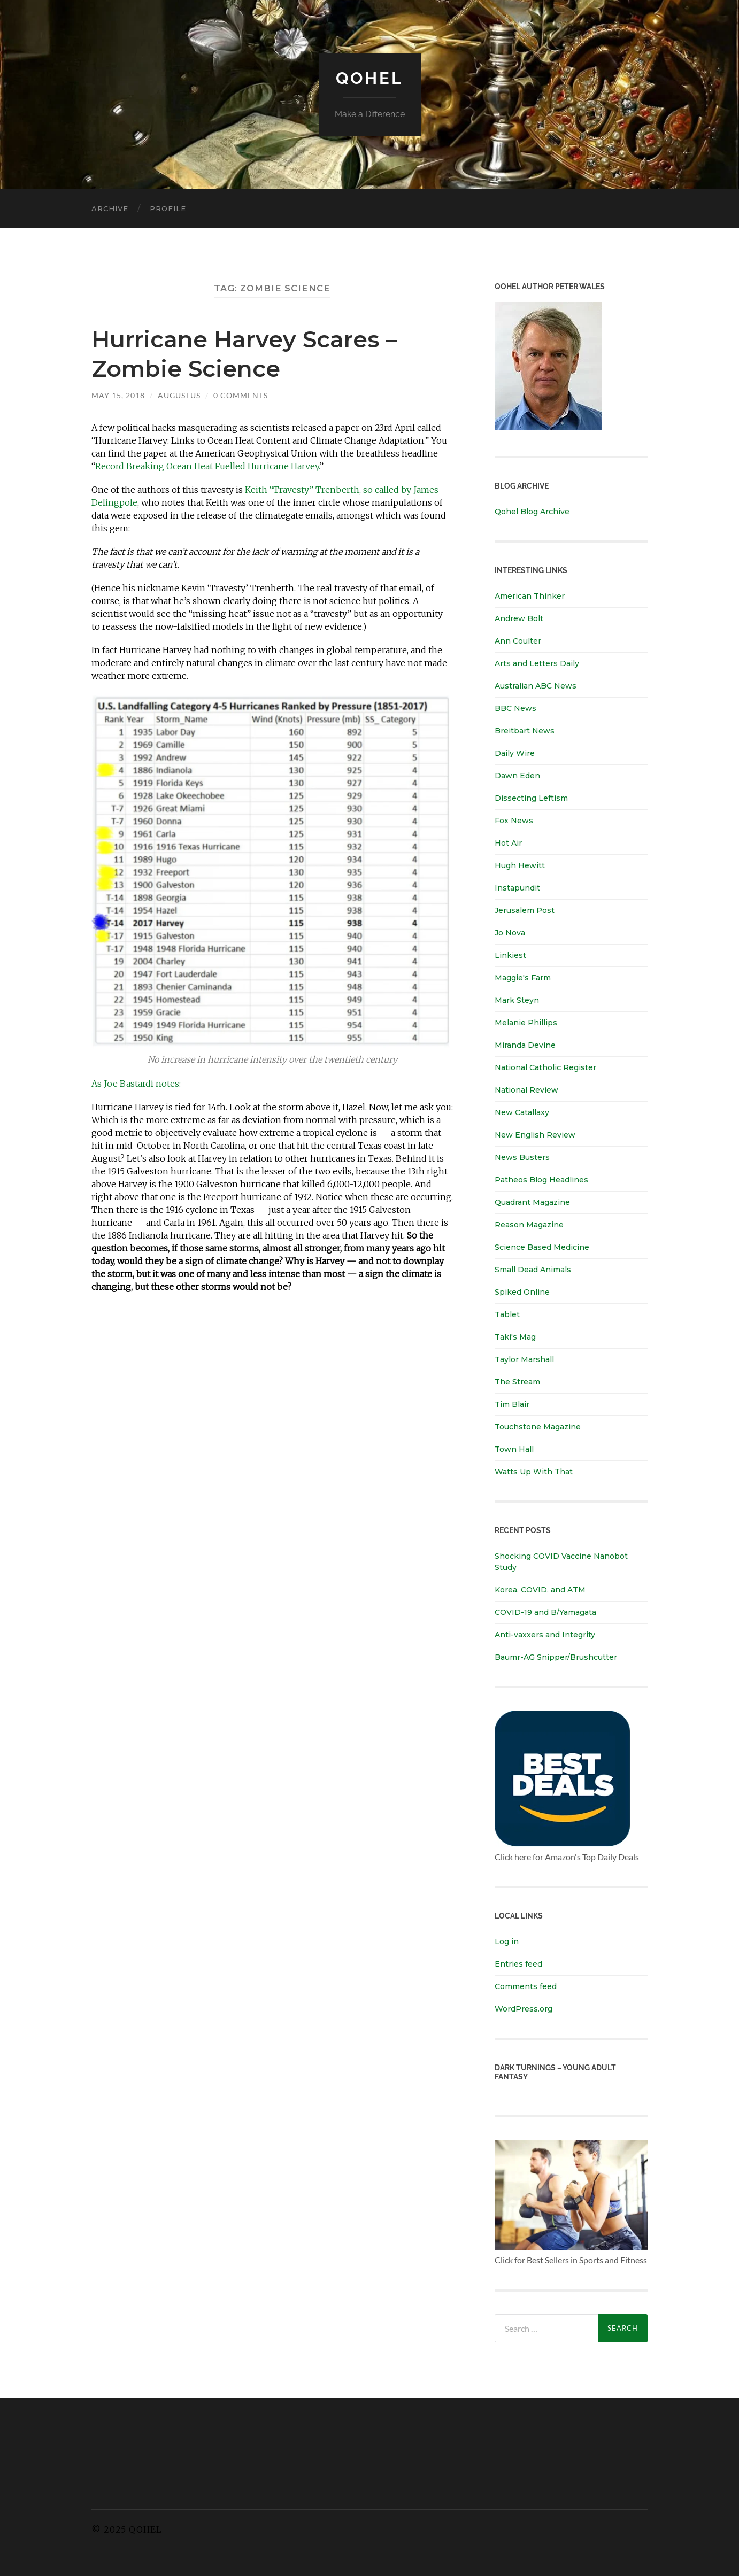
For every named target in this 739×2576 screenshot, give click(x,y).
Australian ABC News (535, 686)
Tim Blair (512, 1404)
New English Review (535, 1135)
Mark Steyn (517, 1000)
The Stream (517, 1382)
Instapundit (517, 888)
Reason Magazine (529, 1224)
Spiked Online (522, 1292)
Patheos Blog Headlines (541, 1180)
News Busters (522, 1157)
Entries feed (518, 1964)
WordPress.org (523, 2009)
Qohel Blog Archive (532, 511)
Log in (507, 1941)
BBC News (515, 708)
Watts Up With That (534, 1471)
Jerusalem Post (525, 910)
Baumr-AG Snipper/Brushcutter (556, 1657)
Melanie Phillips (526, 1022)
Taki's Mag (515, 1337)
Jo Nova (510, 933)
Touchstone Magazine (538, 1427)
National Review (526, 1090)
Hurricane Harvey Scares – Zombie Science (253, 353)
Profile (168, 208)
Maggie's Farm (523, 978)
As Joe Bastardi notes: (136, 1083)
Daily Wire (515, 753)
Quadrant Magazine (532, 1202)
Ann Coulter (518, 641)
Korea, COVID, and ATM (540, 1590)
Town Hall (514, 1449)
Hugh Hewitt (520, 865)
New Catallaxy (522, 1112)
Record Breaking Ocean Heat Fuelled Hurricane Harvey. (207, 466)
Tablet (507, 1314)
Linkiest (510, 955)
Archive (109, 208)
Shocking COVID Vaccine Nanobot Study (561, 1561)
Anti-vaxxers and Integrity (545, 1634)
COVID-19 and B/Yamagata (546, 1612)
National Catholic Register (545, 1067)
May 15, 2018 (118, 394)
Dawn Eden (517, 775)
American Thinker (530, 596)
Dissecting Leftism (531, 798)
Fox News (514, 820)
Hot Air (508, 843)
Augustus (179, 394)
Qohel (369, 78)
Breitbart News (525, 731)
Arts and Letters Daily (537, 663)
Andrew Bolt (519, 618)
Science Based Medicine (542, 1247)
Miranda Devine (525, 1045)
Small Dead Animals (533, 1269)
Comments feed (526, 1986)
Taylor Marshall (524, 1359)
